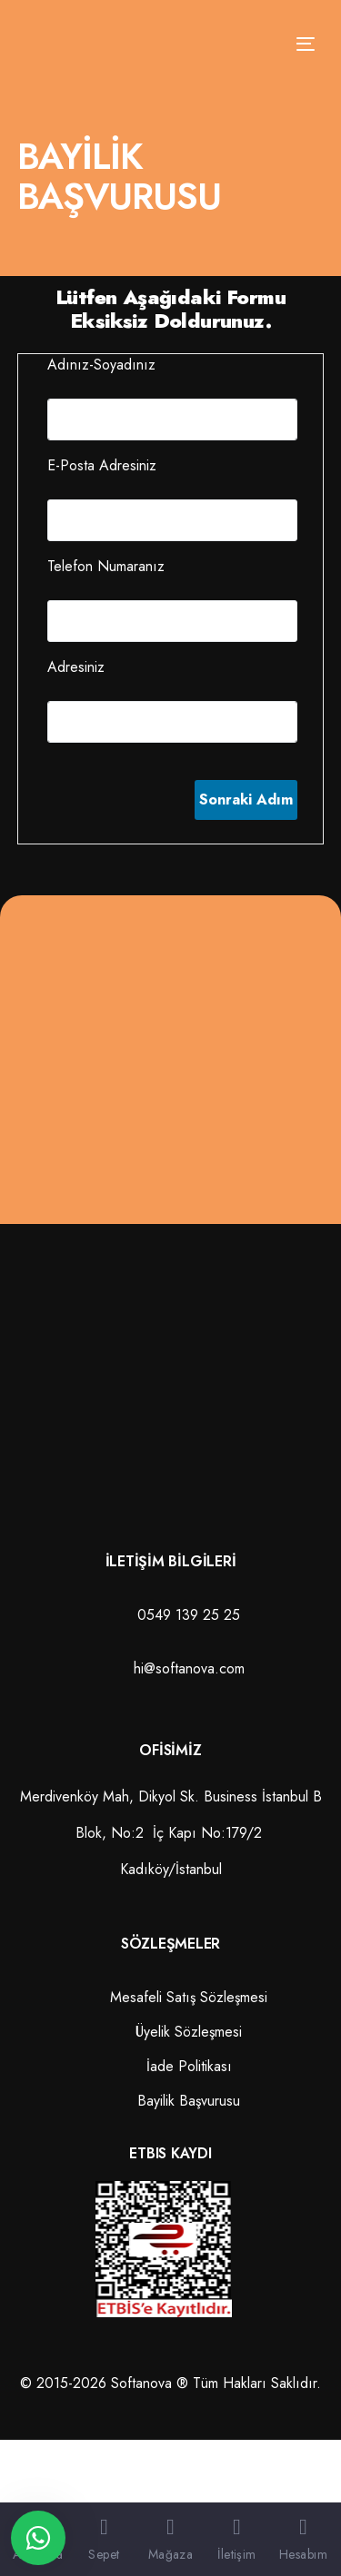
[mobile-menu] (300, 43)
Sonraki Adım (246, 799)
